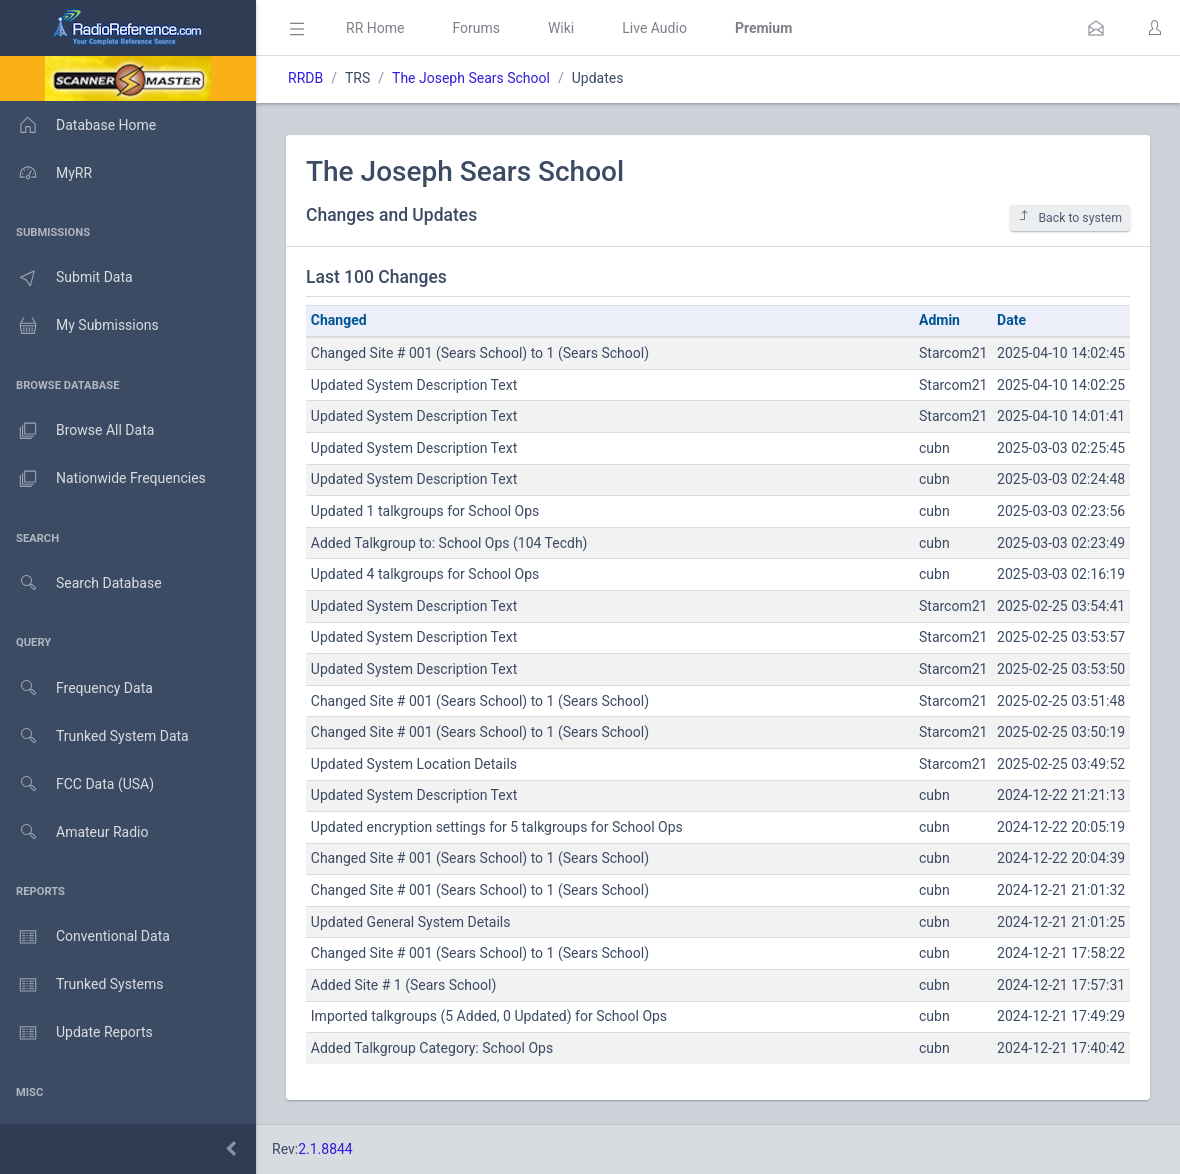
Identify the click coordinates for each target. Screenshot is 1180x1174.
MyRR (46, 173)
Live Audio (654, 28)
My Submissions (79, 326)
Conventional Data (85, 937)
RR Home (375, 28)
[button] (1096, 28)
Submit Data (66, 278)
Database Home (78, 125)
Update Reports (76, 1033)
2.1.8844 (325, 1149)
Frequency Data (76, 688)
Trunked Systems (81, 985)
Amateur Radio (74, 832)
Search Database (81, 583)
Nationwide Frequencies (103, 479)
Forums (476, 28)
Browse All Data (77, 431)
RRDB (305, 78)
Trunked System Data (94, 736)
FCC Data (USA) (77, 784)
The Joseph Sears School (471, 78)
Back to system (1070, 217)
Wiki (561, 28)
